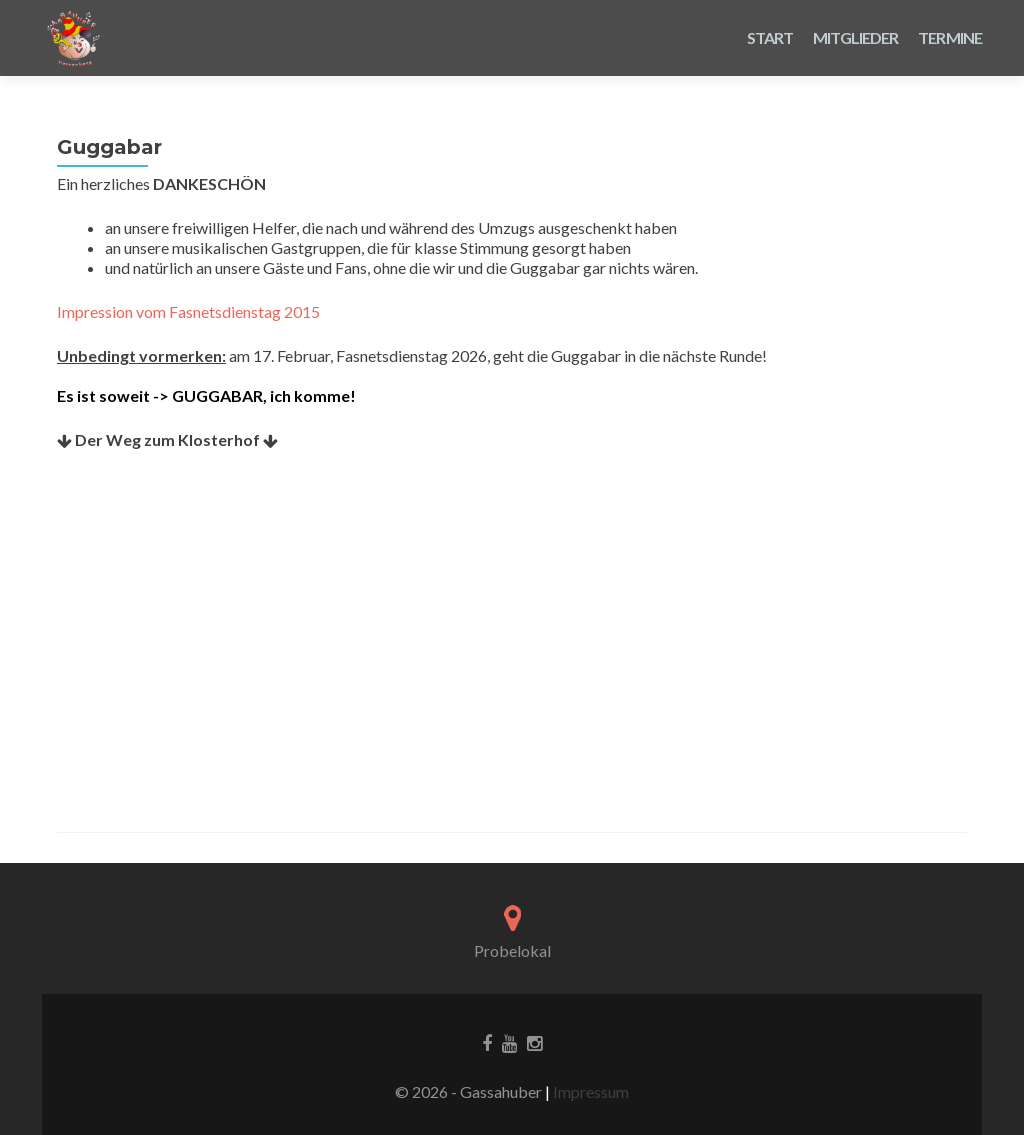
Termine (950, 37)
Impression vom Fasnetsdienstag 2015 (188, 311)
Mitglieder (855, 37)
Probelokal (512, 950)
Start (770, 37)
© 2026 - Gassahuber (470, 1091)
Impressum (589, 1091)
